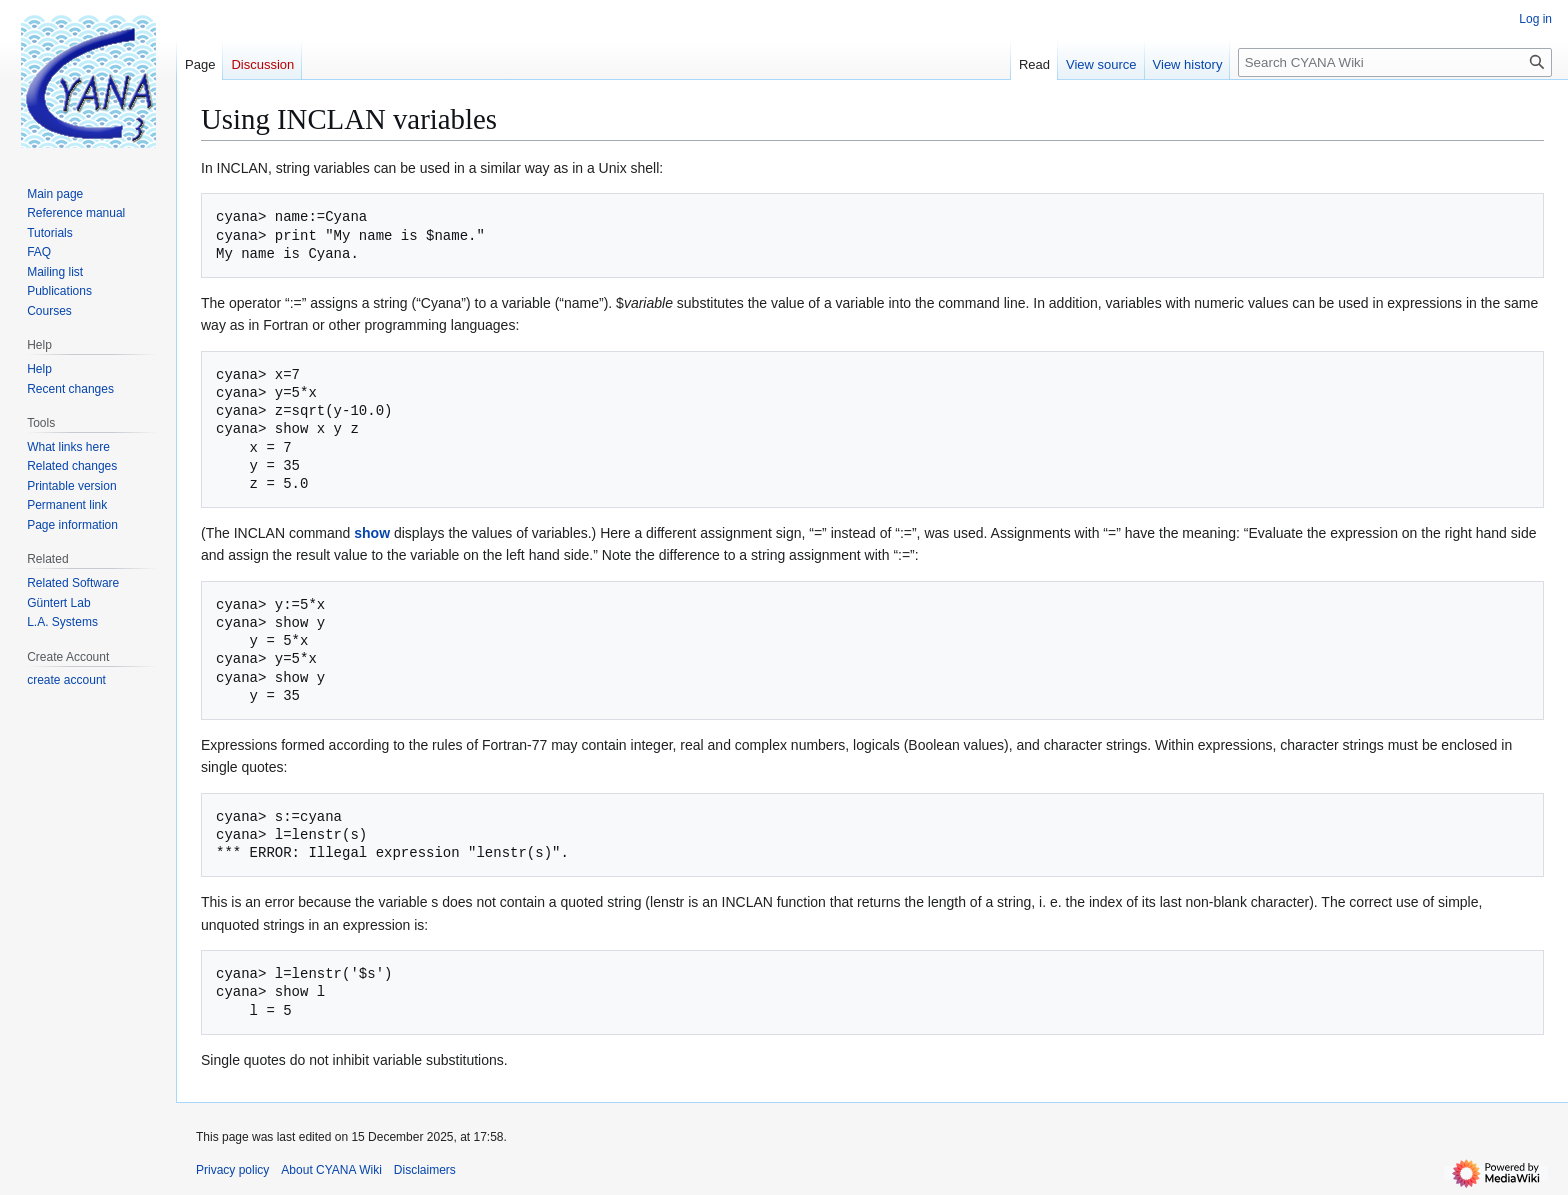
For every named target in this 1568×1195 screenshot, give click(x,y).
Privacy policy (232, 1170)
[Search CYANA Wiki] (1395, 62)
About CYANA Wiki (331, 1170)
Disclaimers (425, 1170)
